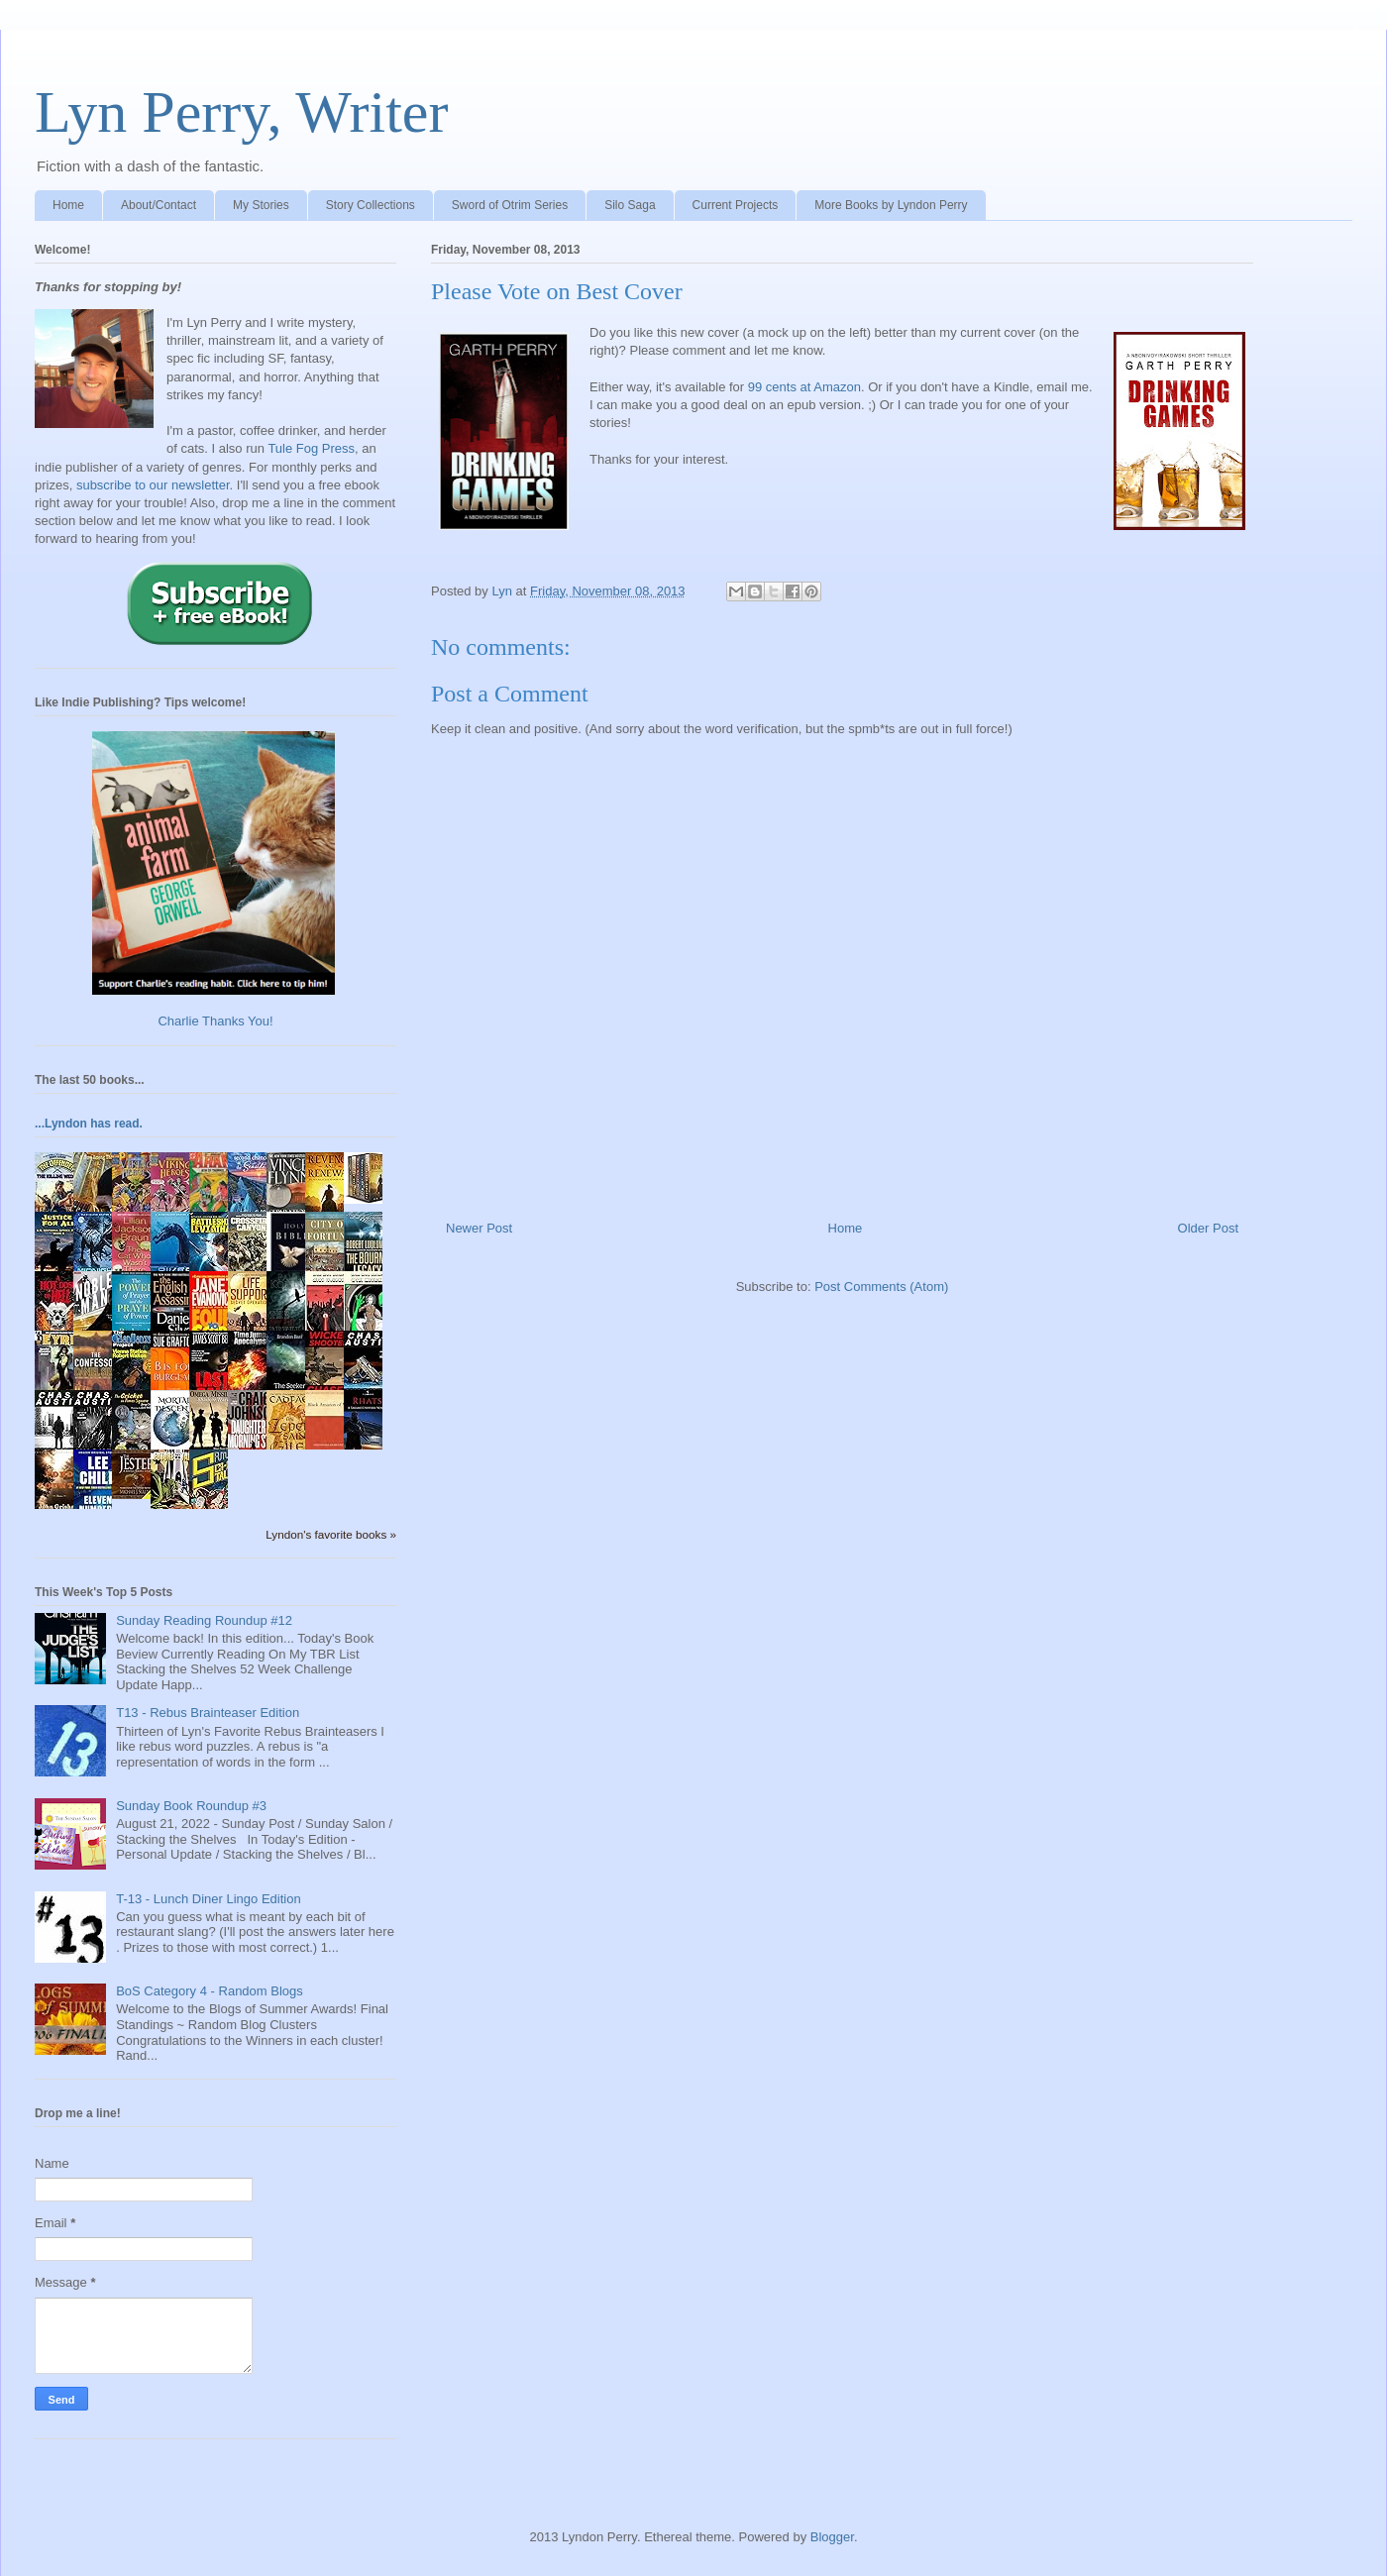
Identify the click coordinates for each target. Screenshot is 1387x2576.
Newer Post (479, 1228)
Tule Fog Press (311, 448)
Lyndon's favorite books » (331, 1534)
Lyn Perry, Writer (241, 112)
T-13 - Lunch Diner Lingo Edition (208, 1898)
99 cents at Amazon (804, 386)
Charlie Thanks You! (215, 1021)
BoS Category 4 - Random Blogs (209, 1991)
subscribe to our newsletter (153, 485)
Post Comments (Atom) (881, 1286)
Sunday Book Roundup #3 (191, 1805)
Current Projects (736, 205)
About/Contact (158, 205)
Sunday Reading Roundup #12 (204, 1620)
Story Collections (370, 205)
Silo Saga (629, 205)
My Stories (261, 205)
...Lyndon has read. (89, 1123)
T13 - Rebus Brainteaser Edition (207, 1712)
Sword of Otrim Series (510, 205)
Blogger (832, 2536)
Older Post (1208, 1228)
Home (68, 205)
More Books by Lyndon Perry (890, 205)
